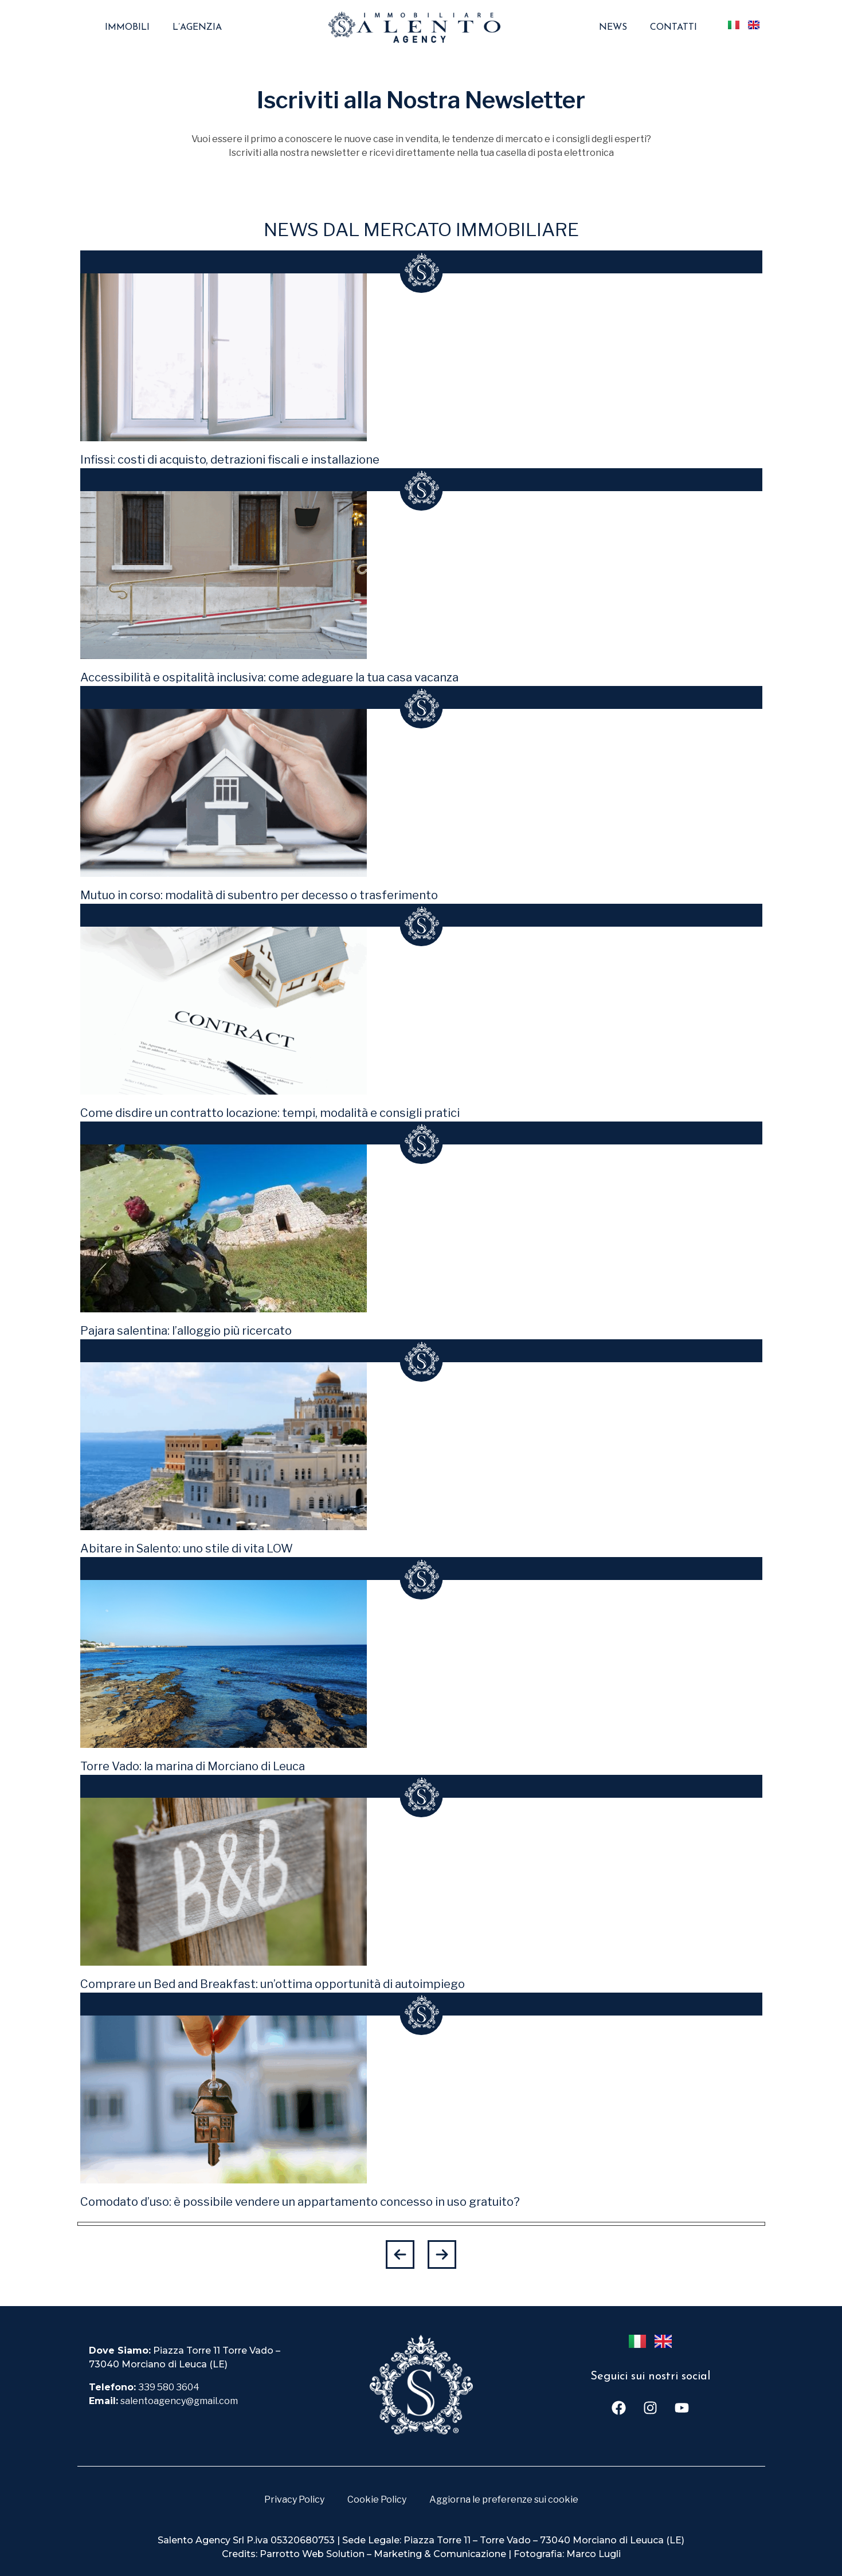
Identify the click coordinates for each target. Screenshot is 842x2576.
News (613, 27)
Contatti (673, 27)
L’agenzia (197, 27)
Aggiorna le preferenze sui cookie (503, 2499)
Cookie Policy (376, 2499)
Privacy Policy (294, 2499)
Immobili (127, 27)
